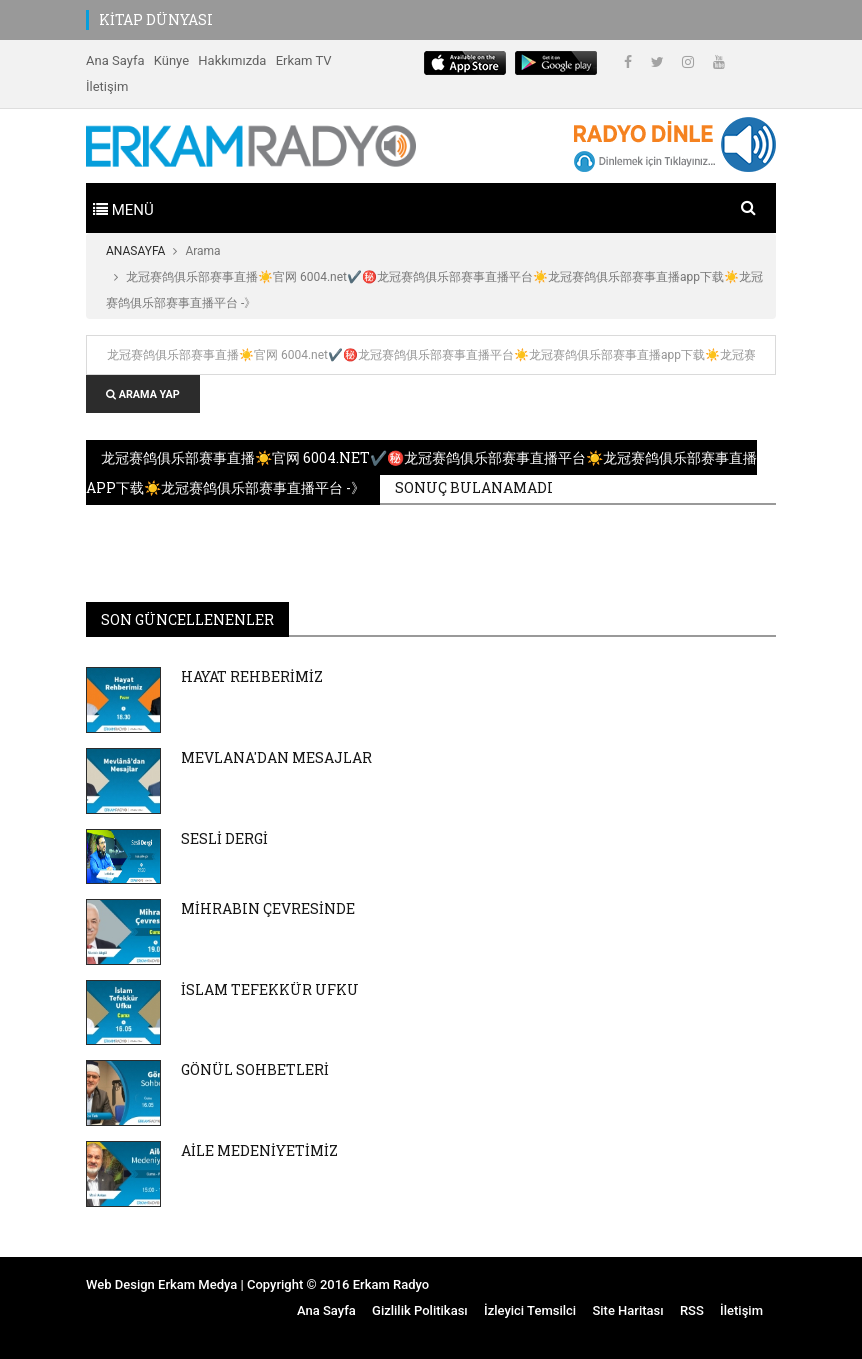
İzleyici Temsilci (530, 1310)
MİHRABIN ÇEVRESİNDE (268, 908)
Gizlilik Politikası (420, 1310)
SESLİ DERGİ (224, 838)
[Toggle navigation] (123, 208)
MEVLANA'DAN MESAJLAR (276, 757)
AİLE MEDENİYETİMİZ (259, 1150)
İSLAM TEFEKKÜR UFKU (270, 989)
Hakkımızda (232, 60)
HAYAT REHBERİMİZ (252, 676)
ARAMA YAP (143, 394)
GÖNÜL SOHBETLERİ (255, 1069)
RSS (692, 1310)
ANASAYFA (135, 251)
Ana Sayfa (115, 60)
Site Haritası (627, 1310)
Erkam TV (304, 60)
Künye (171, 60)
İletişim (107, 86)
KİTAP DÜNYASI (156, 19)
